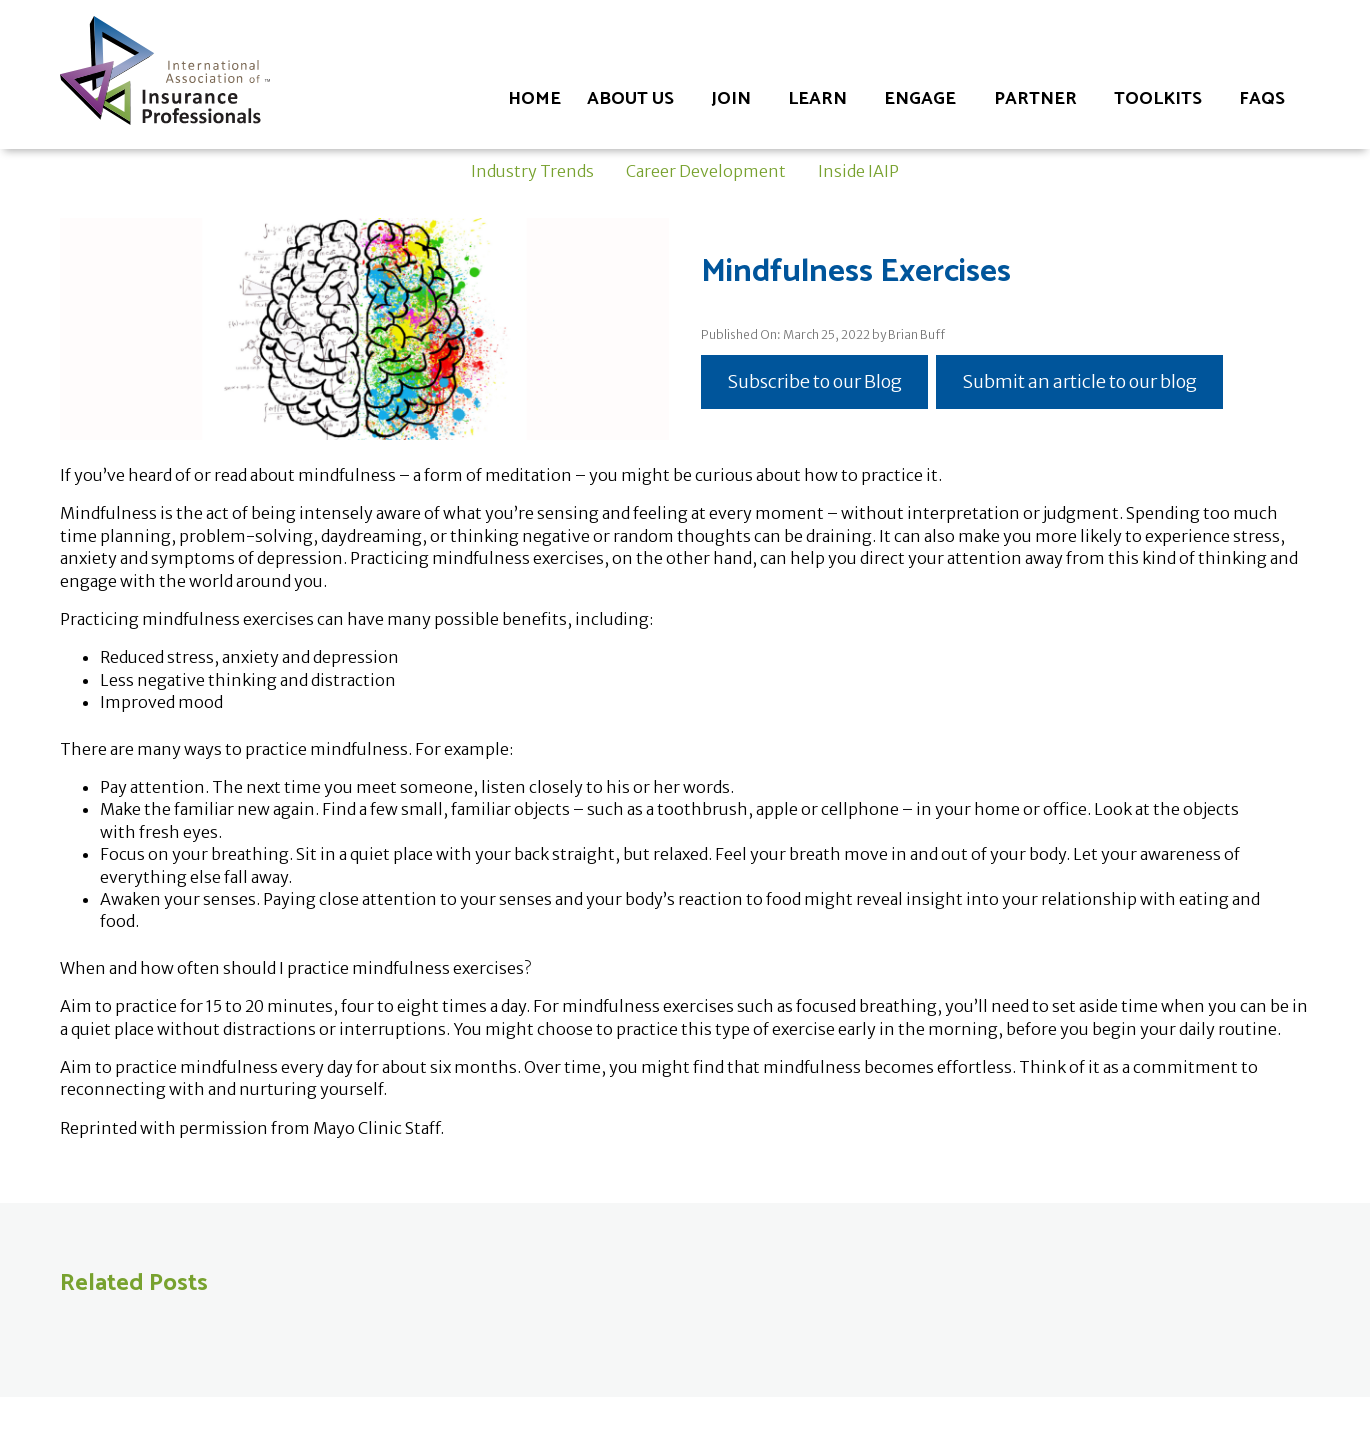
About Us (630, 99)
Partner (1035, 99)
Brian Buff (916, 334)
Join (731, 99)
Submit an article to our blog (1079, 381)
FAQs (1262, 99)
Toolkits (1158, 99)
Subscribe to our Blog (814, 381)
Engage (920, 99)
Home (534, 99)
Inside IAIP (858, 171)
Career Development (706, 171)
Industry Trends (532, 171)
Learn (817, 99)
